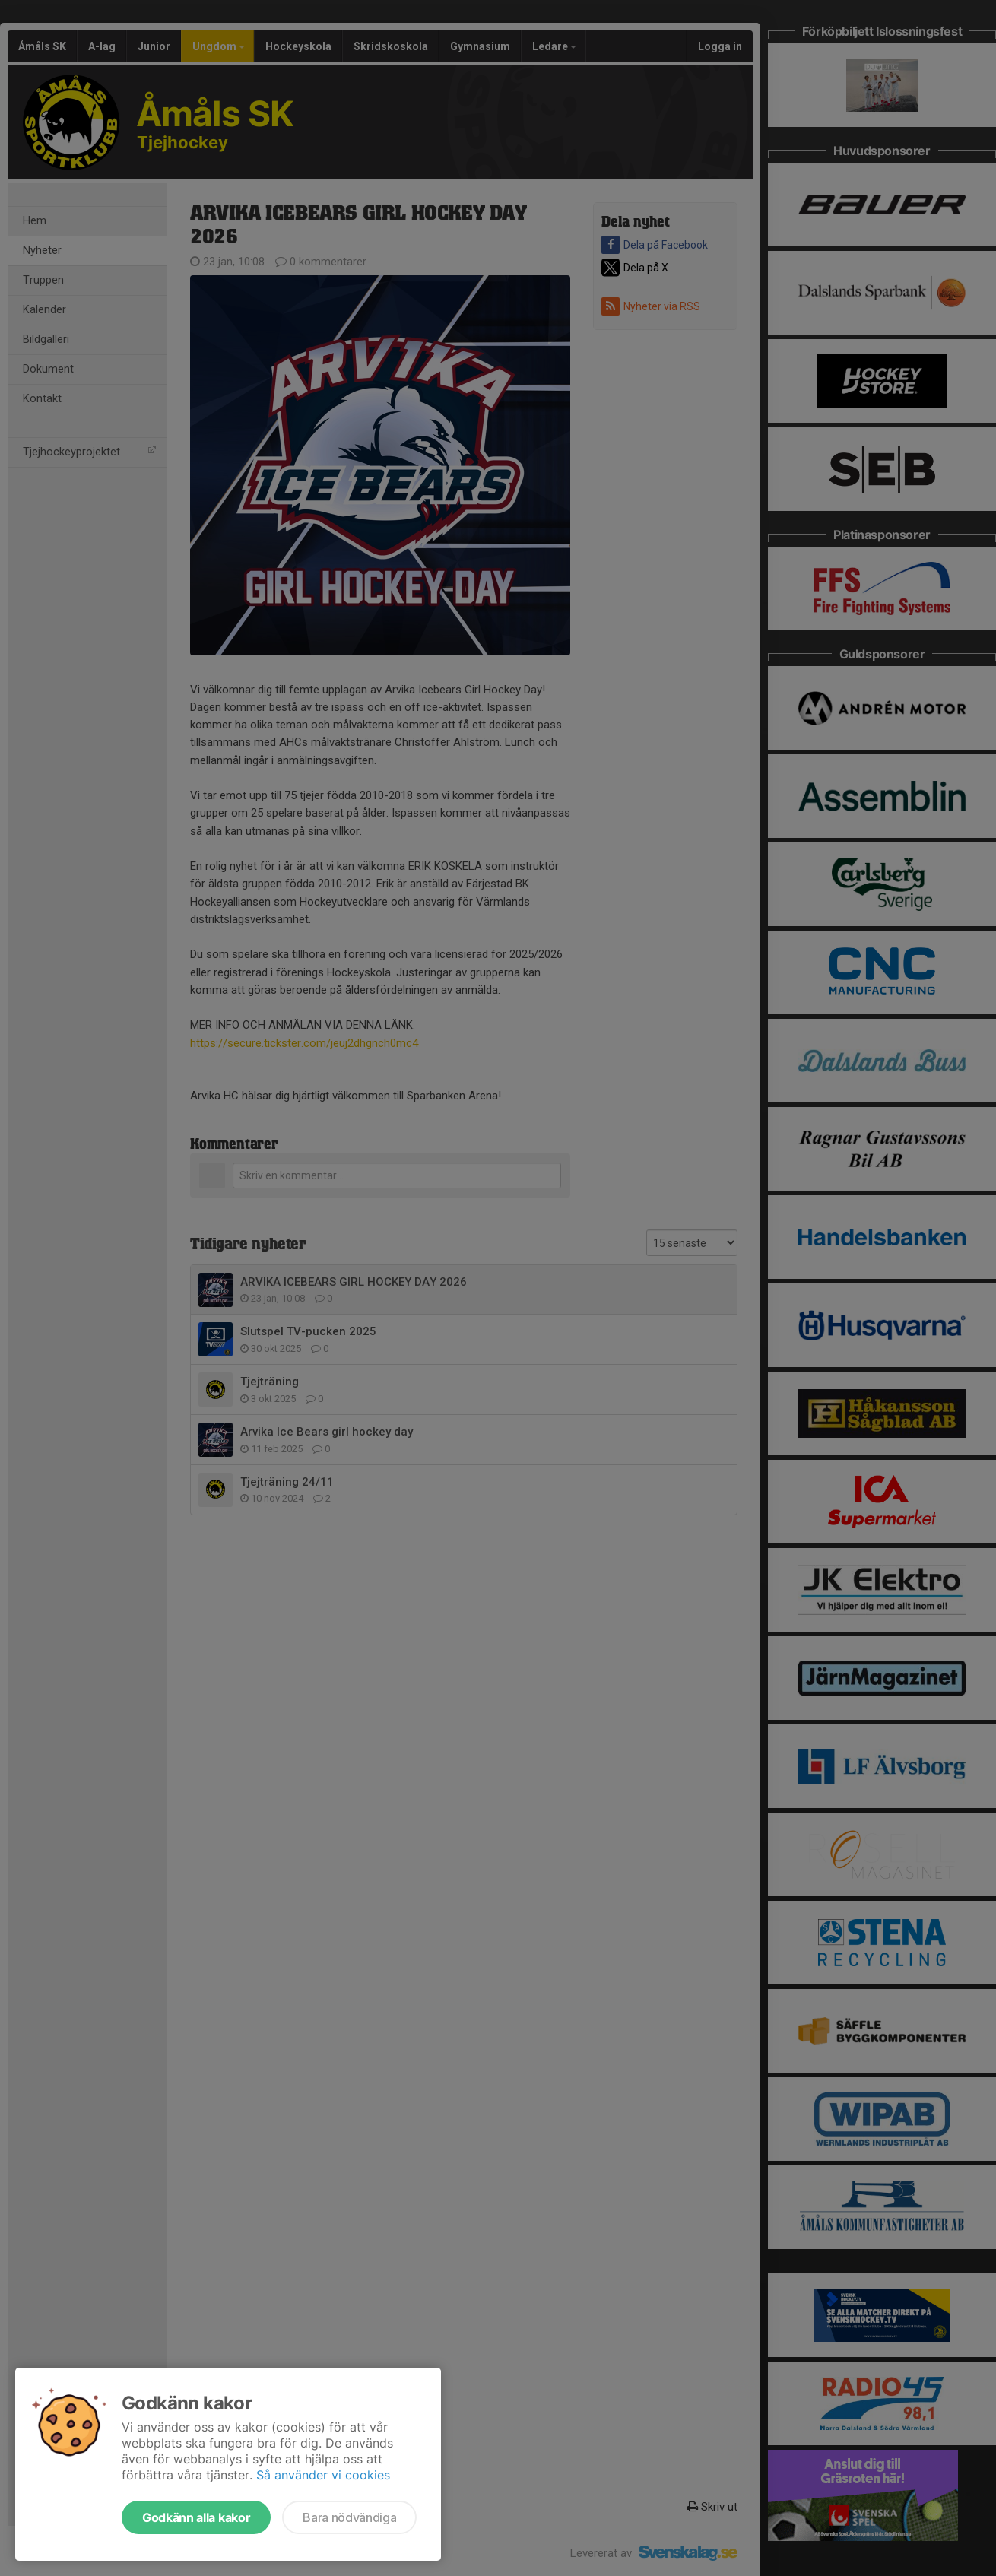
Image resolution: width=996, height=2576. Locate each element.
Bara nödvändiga (349, 2517)
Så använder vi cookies (323, 2474)
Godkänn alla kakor (196, 2517)
